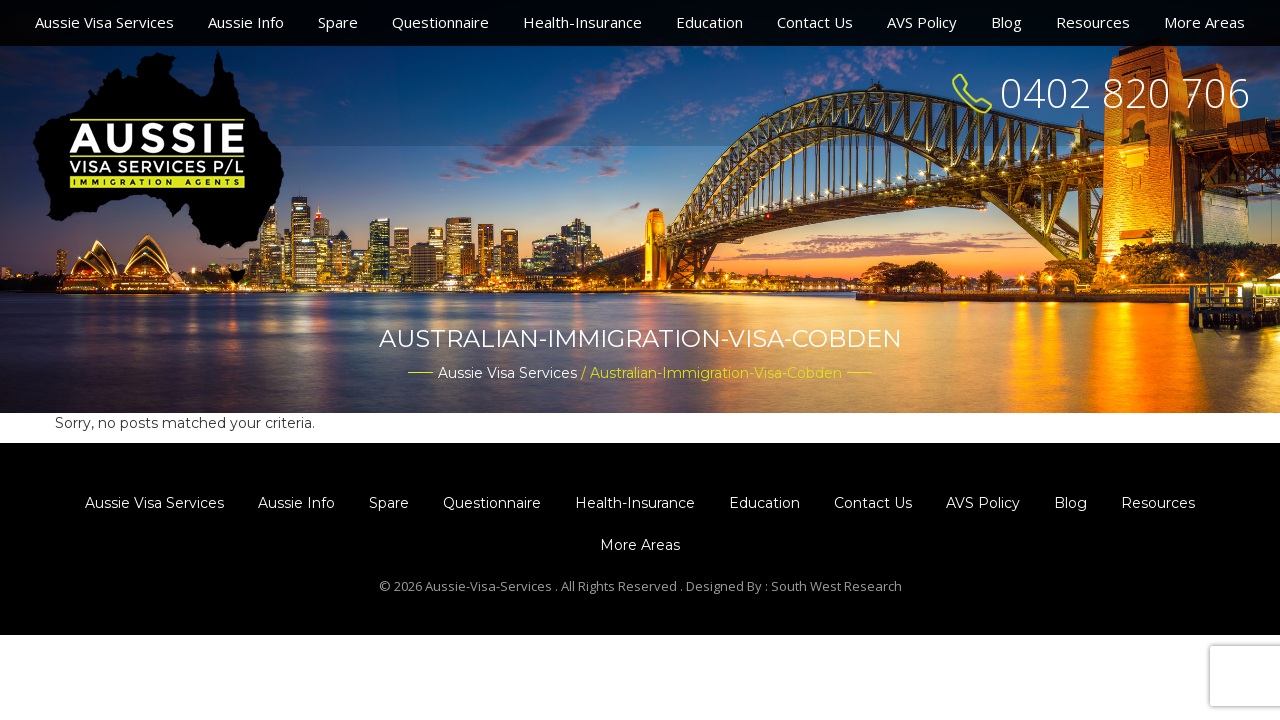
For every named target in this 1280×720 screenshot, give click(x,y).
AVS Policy (922, 22)
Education (709, 22)
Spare (338, 22)
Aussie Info (246, 22)
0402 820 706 (1125, 92)
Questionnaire (440, 22)
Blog (1006, 22)
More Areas (1204, 22)
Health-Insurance (582, 22)
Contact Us (815, 22)
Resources (1093, 22)
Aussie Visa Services (104, 22)
